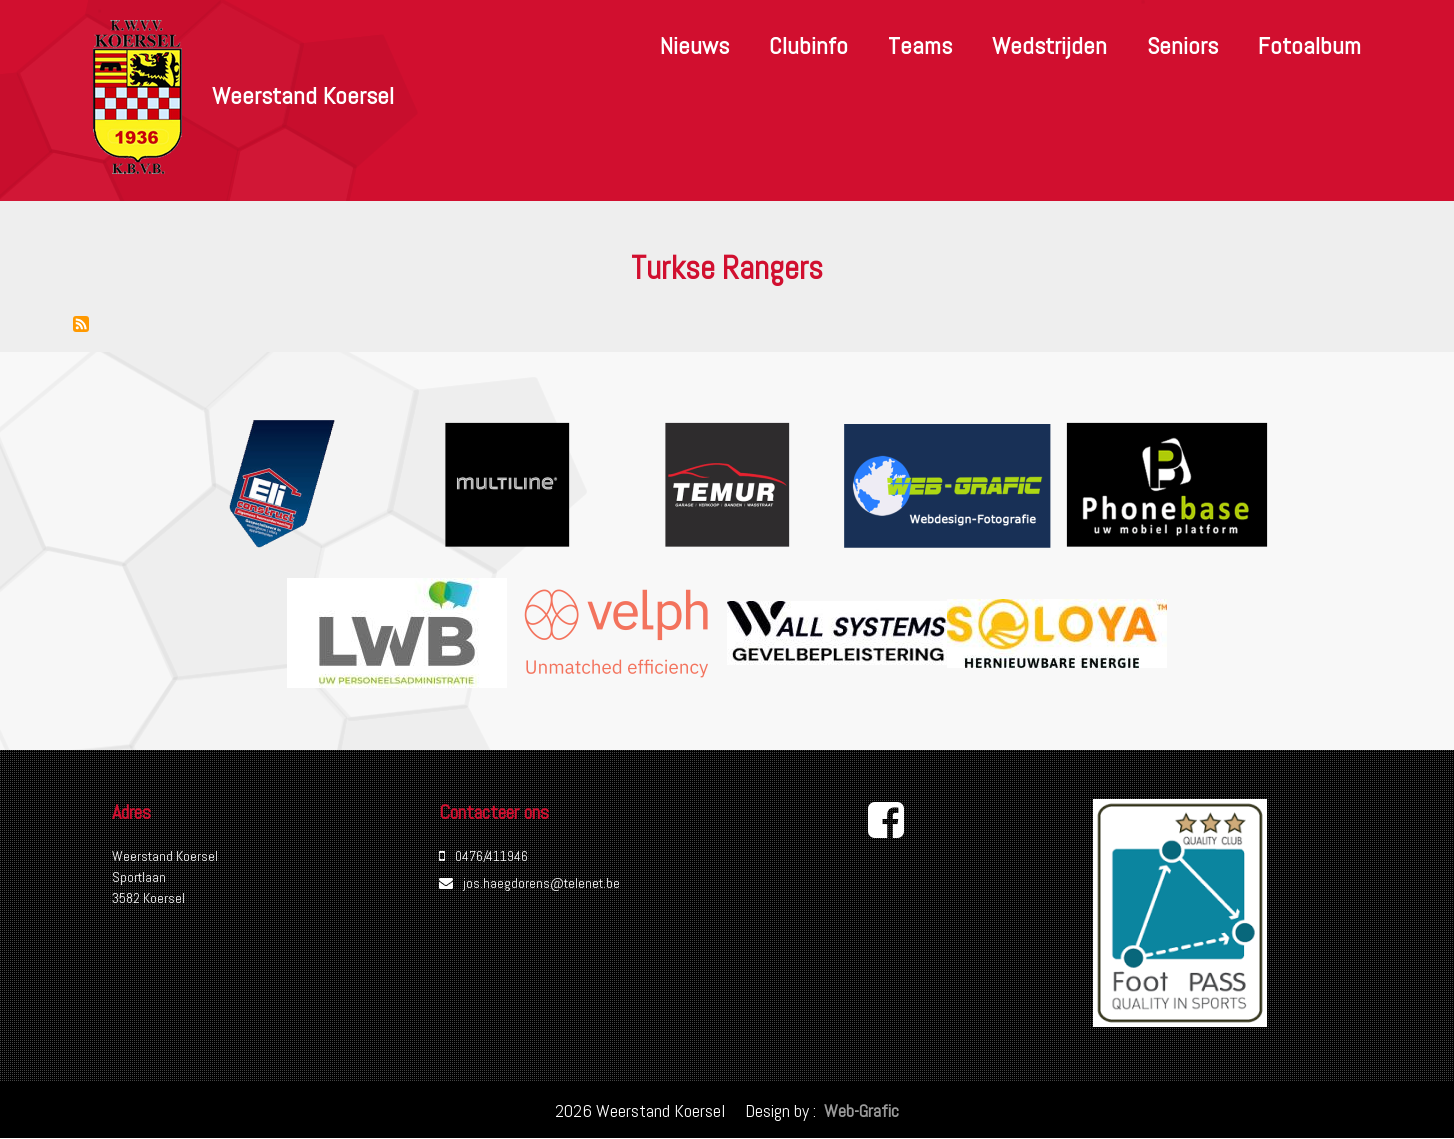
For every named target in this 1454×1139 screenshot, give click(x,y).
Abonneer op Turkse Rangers (81, 324)
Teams (920, 45)
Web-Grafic (859, 1110)
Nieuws (694, 45)
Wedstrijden (1049, 45)
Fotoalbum (1309, 45)
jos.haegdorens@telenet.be (541, 883)
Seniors (1182, 45)
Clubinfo (808, 45)
